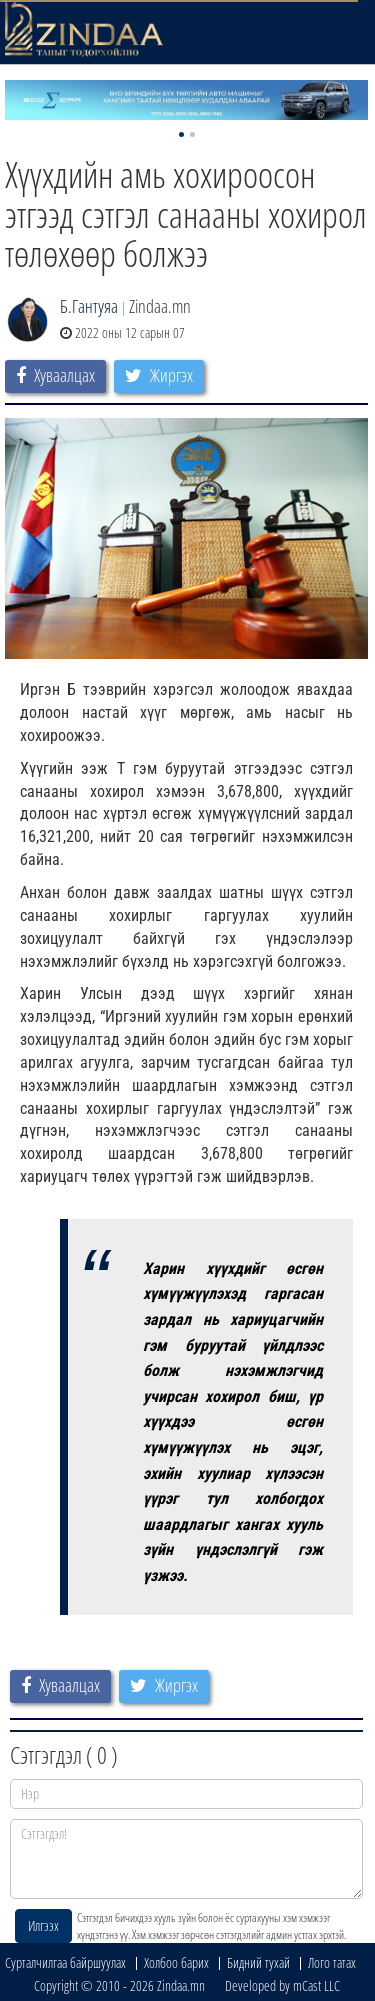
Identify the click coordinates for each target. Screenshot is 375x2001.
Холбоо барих (176, 1962)
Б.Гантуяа (89, 306)
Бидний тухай (258, 1962)
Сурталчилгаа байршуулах (65, 1962)
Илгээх (43, 1925)
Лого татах (332, 1962)
